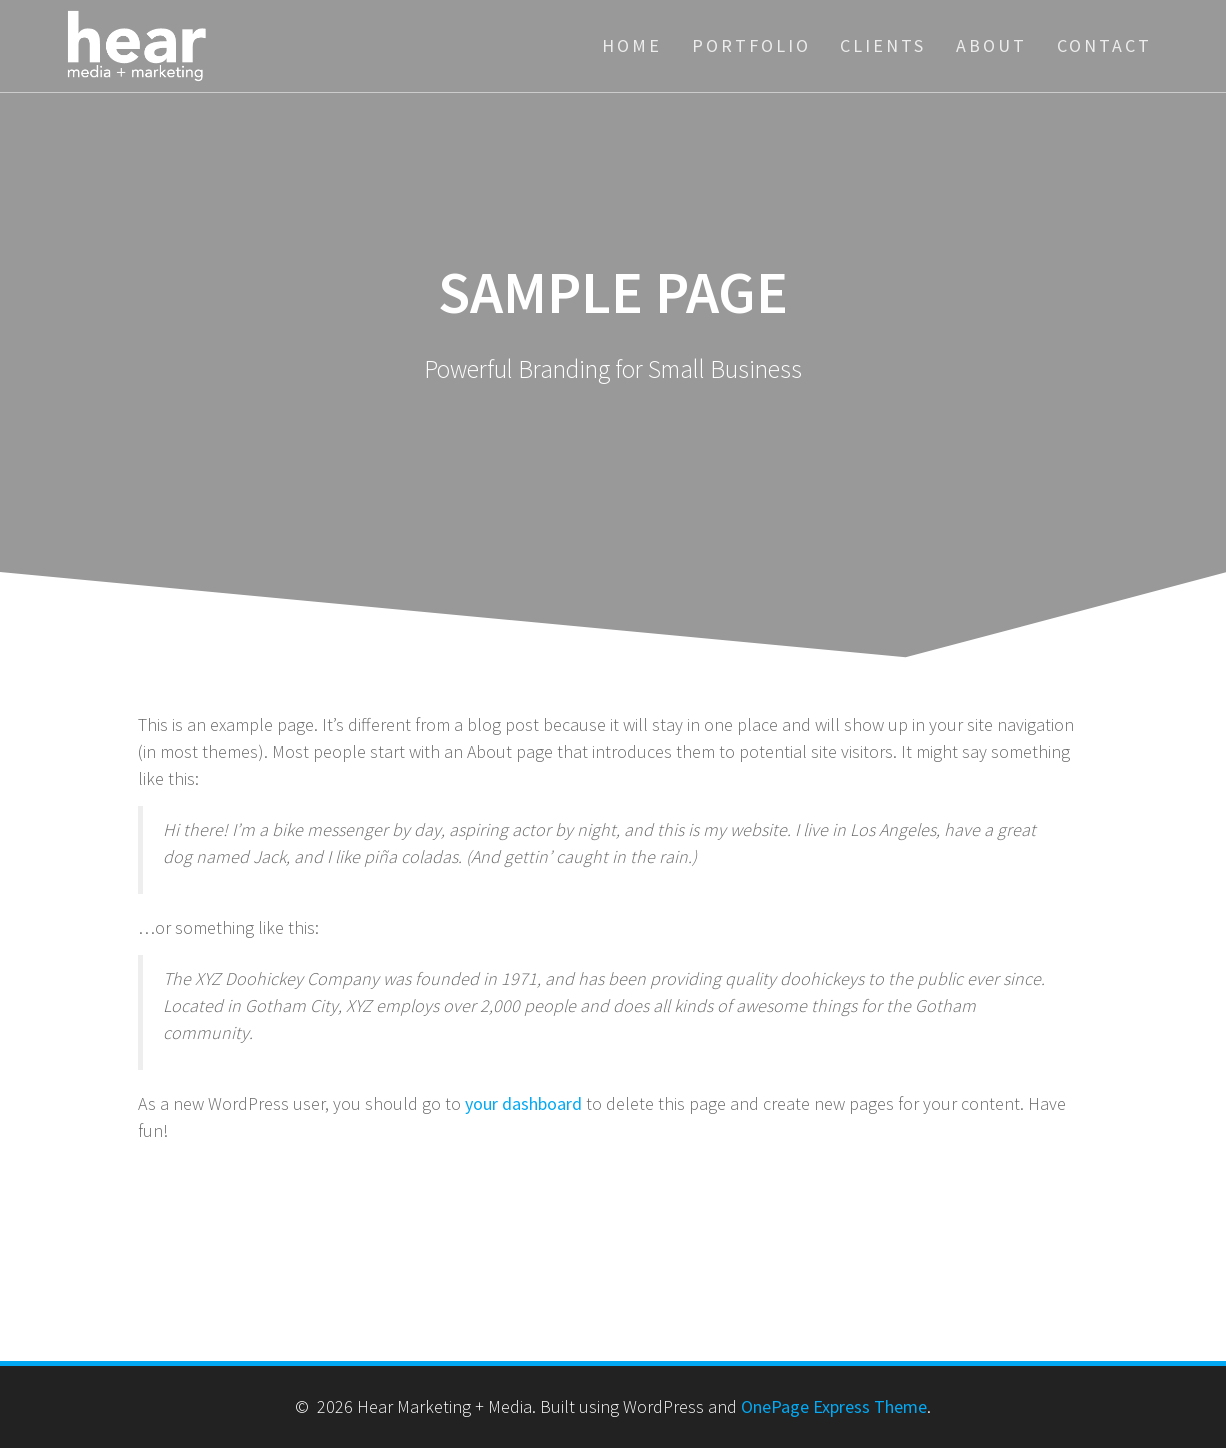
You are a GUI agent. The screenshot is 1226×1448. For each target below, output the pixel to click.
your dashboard (523, 1103)
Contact (1104, 45)
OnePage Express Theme (834, 1406)
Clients (883, 45)
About (991, 45)
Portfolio (751, 45)
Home (632, 45)
